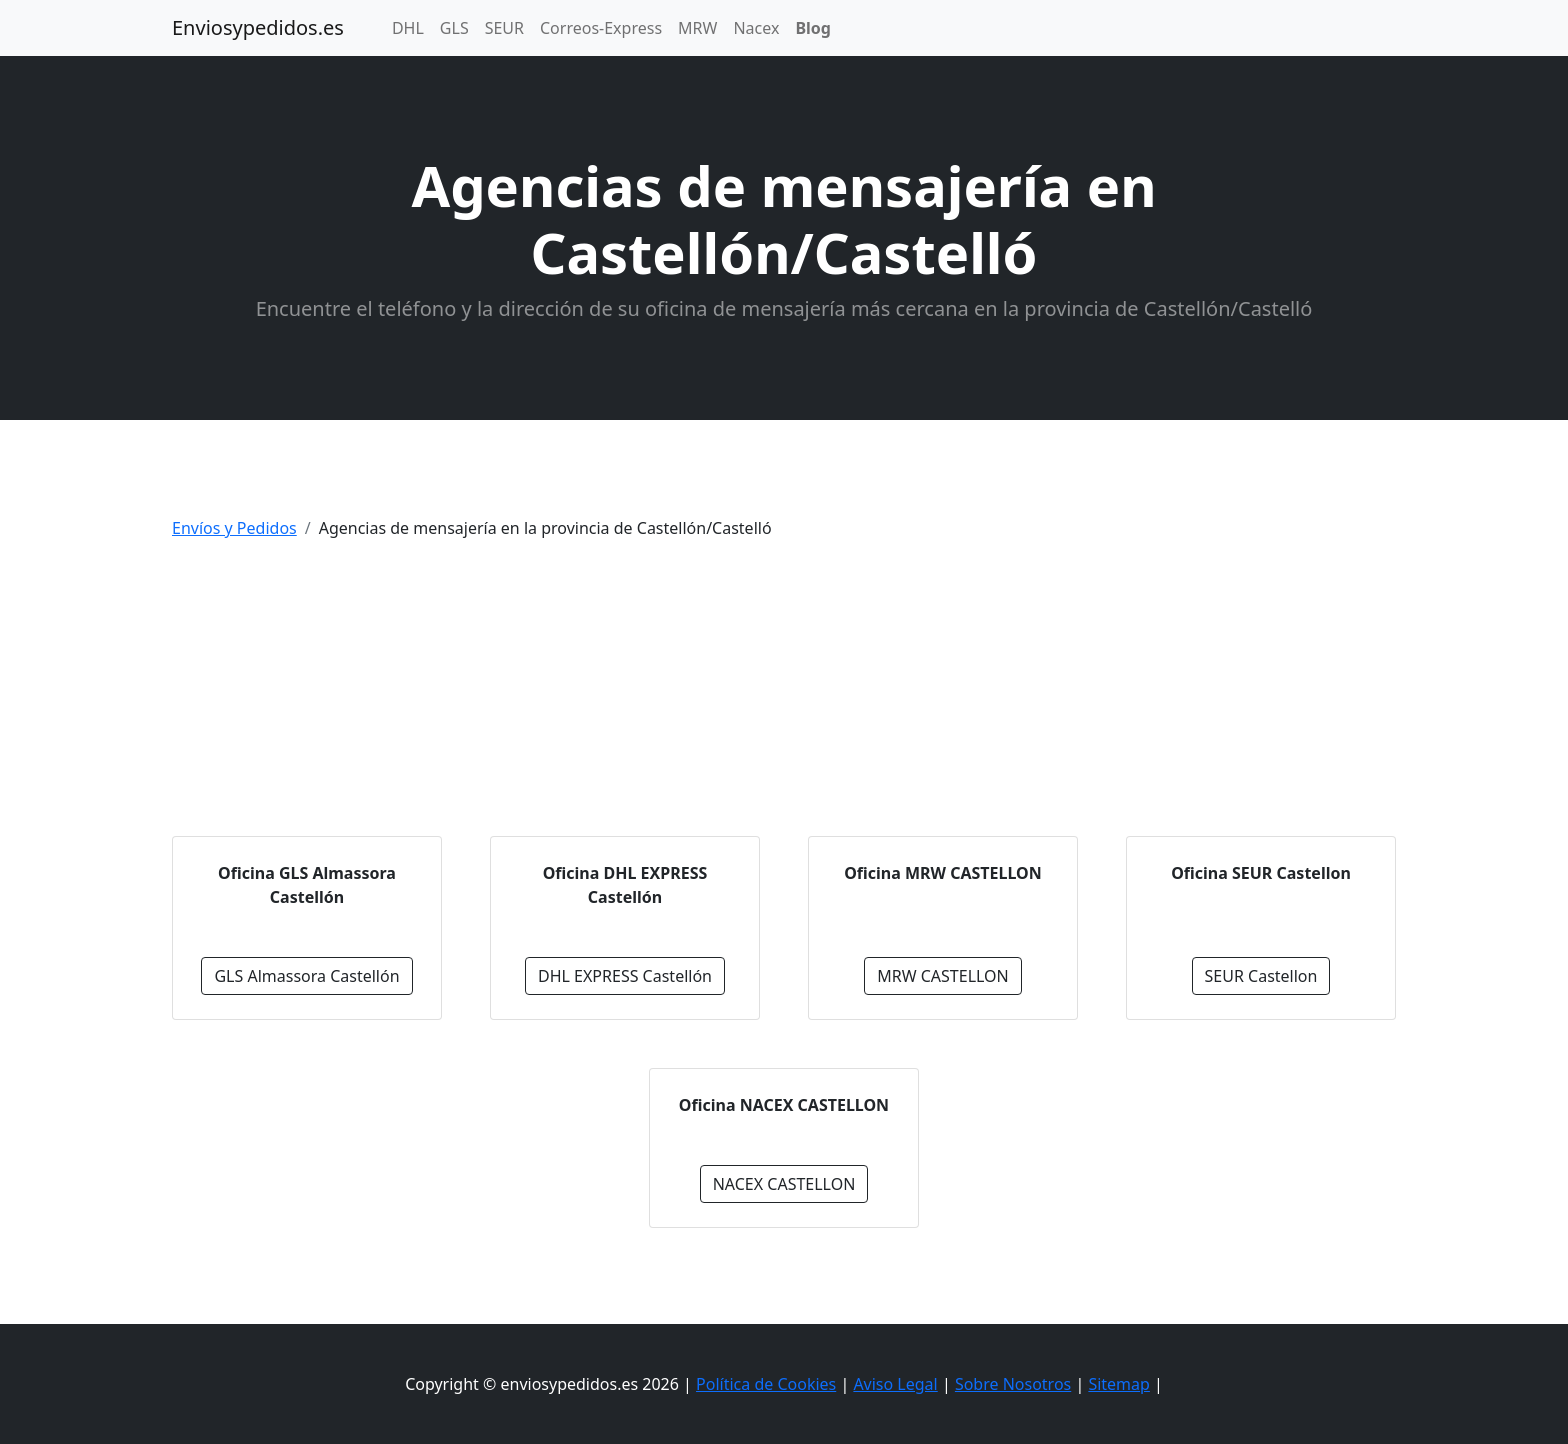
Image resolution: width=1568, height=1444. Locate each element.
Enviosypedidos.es (258, 27)
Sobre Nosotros (1013, 1384)
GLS (454, 28)
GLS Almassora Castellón (306, 976)
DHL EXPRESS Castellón (625, 976)
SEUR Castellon (1261, 976)
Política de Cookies (766, 1384)
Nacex (756, 28)
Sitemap (1119, 1384)
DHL (408, 28)
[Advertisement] (784, 696)
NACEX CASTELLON (784, 1184)
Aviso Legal (895, 1384)
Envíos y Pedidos (234, 528)
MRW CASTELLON (943, 976)
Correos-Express (601, 28)
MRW (697, 28)
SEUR (504, 28)
